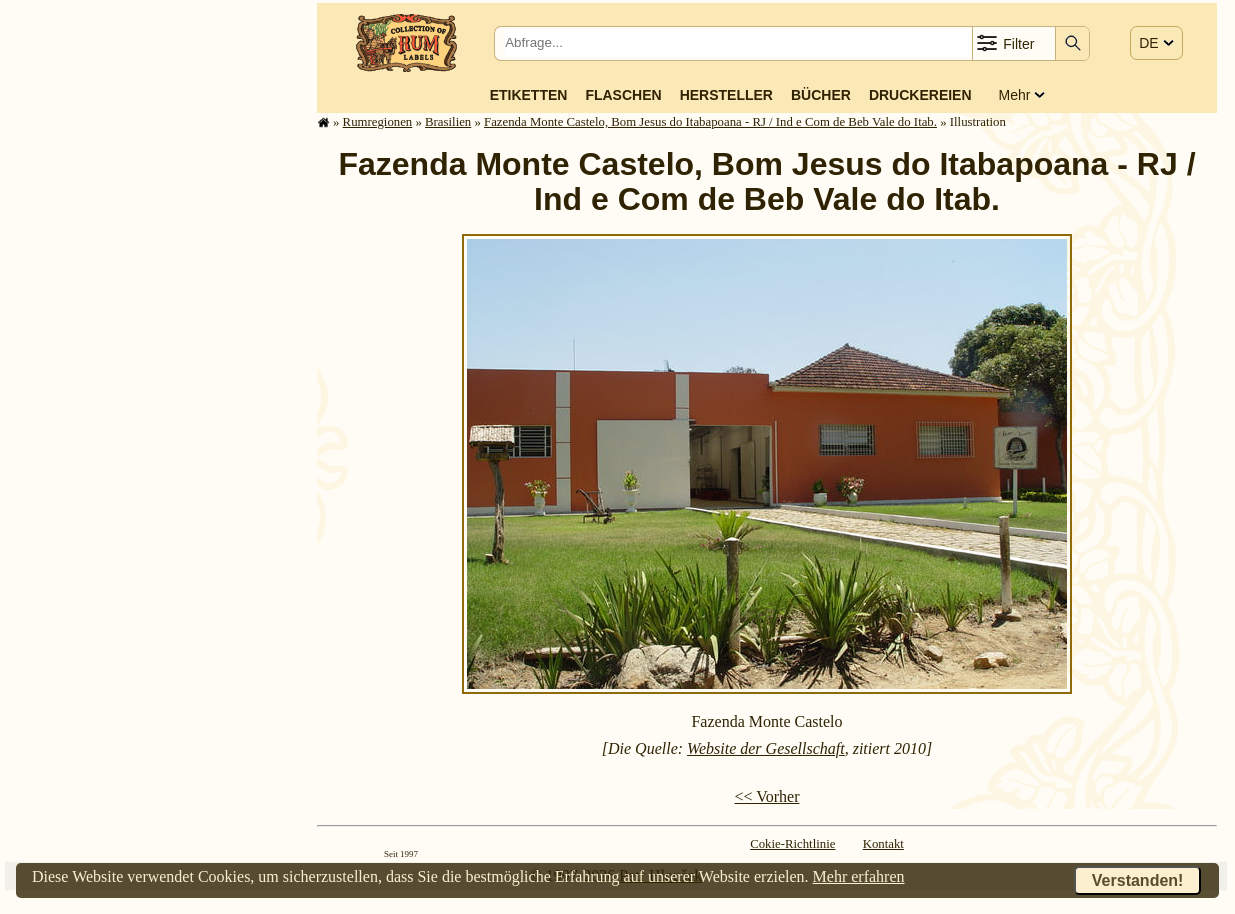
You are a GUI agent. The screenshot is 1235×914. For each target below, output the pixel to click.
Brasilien (448, 122)
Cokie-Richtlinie (792, 844)
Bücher (821, 95)
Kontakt (883, 844)
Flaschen (623, 95)
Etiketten (529, 95)
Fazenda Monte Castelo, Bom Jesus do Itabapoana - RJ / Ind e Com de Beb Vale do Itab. (710, 122)
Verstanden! (1138, 880)
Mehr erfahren (859, 876)
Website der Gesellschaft (766, 748)
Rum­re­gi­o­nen (378, 122)
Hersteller (726, 95)
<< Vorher (766, 796)
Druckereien (920, 95)
